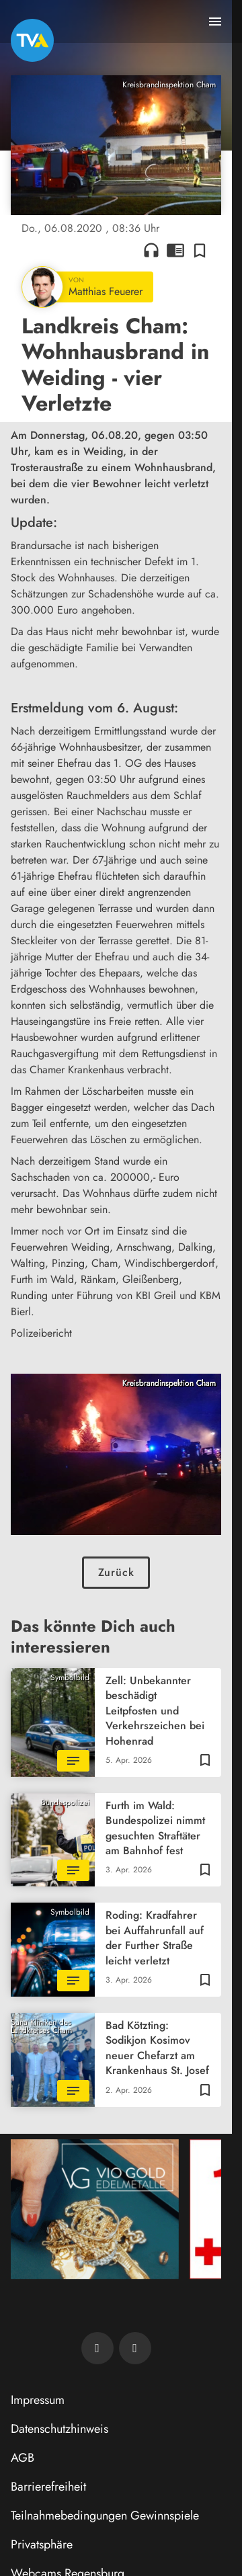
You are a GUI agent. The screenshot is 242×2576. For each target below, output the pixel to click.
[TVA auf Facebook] (97, 2348)
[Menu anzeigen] (215, 21)
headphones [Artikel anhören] (151, 250)
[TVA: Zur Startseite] (32, 40)
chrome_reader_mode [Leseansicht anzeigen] (175, 250)
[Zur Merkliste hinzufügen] (199, 250)
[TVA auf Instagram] (135, 2348)
